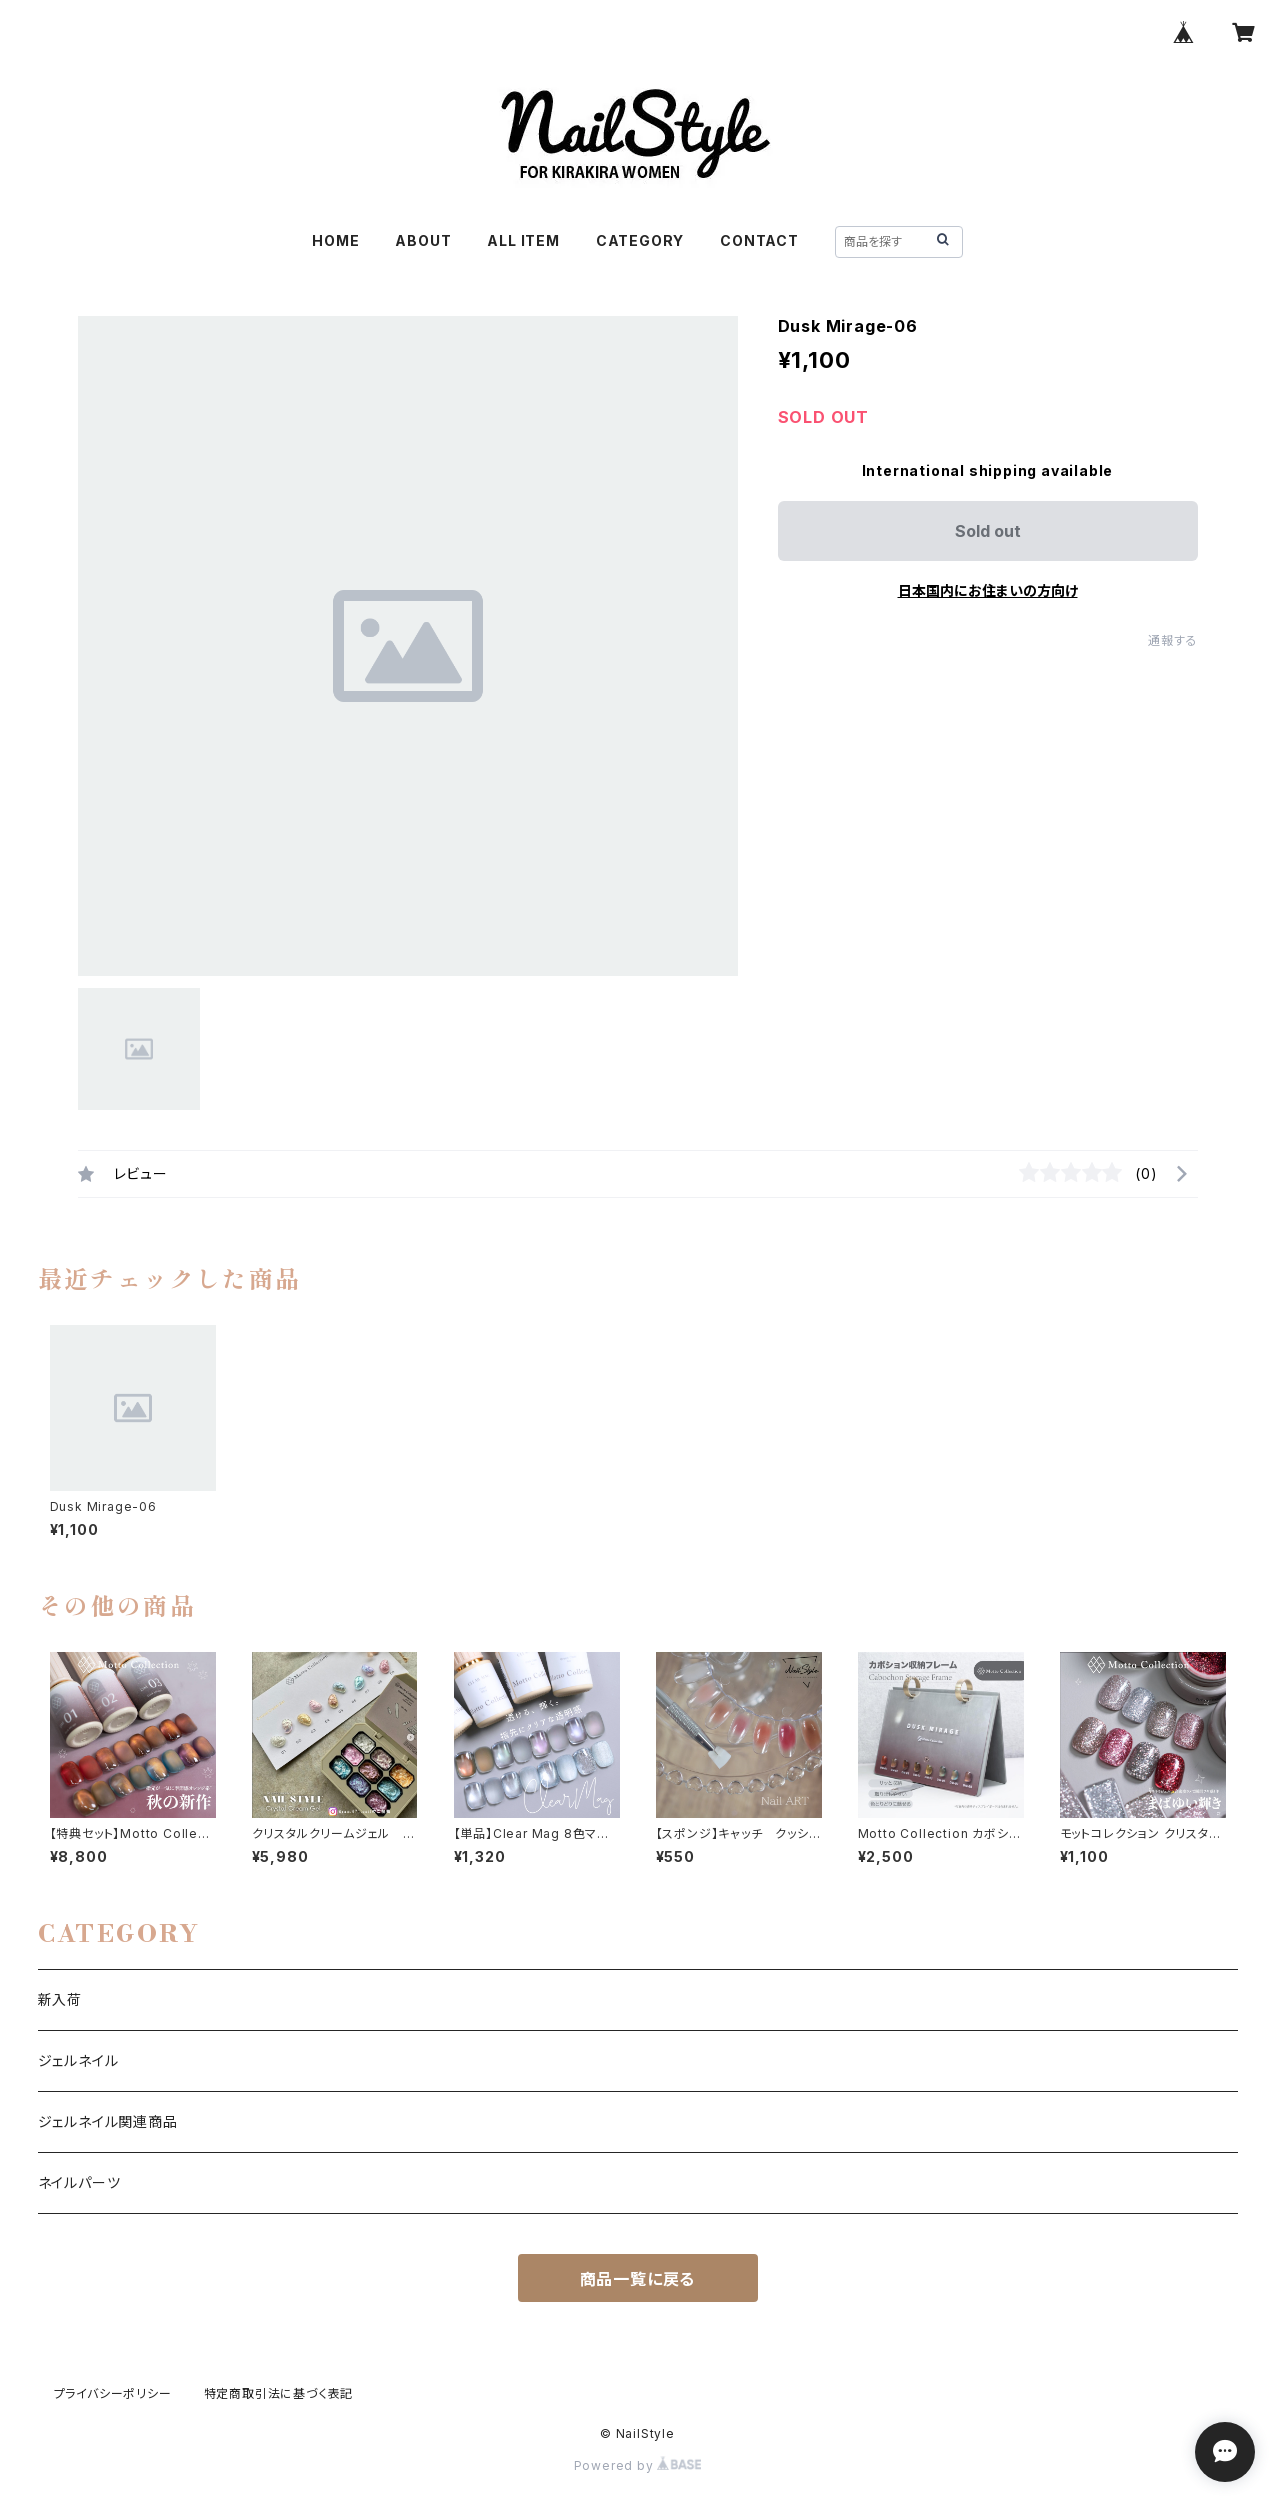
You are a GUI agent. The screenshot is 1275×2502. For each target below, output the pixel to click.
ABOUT (423, 240)
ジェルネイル (78, 2060)
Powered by (638, 2465)
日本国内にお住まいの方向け (988, 590)
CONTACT (759, 240)
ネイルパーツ (79, 2182)
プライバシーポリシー (113, 2393)
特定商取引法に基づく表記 (279, 2393)
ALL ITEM (523, 240)
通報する (1172, 640)
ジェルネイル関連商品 (108, 2121)
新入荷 (60, 1999)
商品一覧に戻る (638, 2279)
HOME (335, 240)
